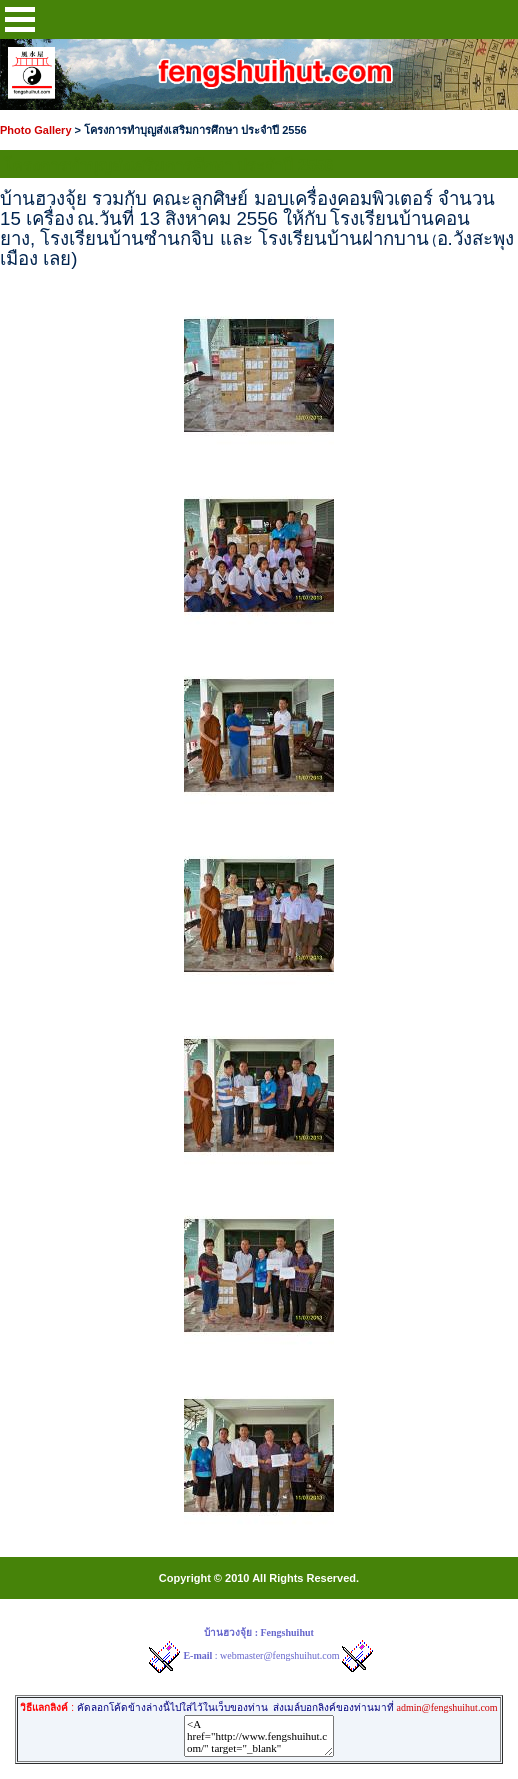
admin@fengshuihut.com (446, 1707)
